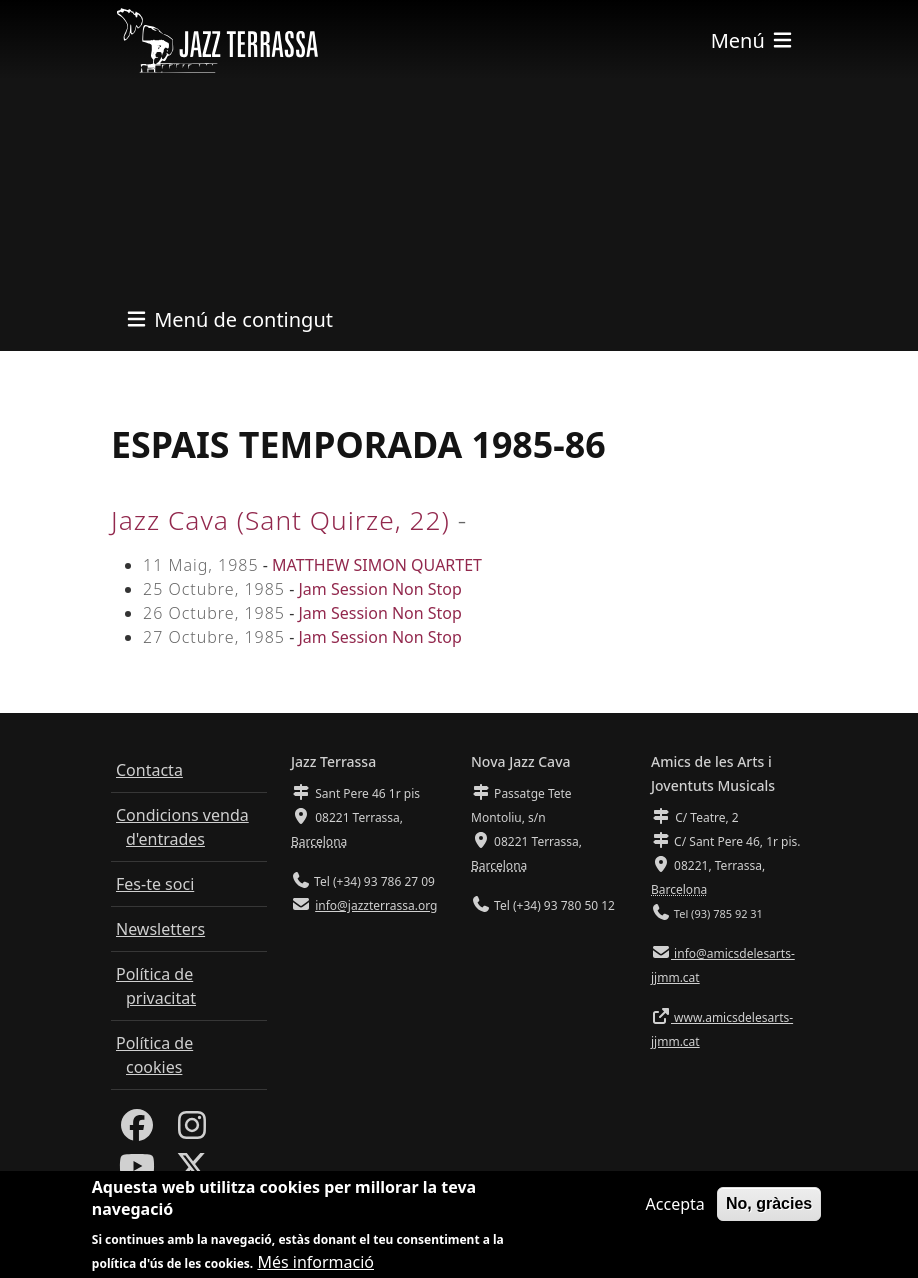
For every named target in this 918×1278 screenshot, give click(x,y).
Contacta (149, 770)
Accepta (675, 1213)
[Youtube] (137, 1172)
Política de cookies (154, 1055)
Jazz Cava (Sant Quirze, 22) (280, 520)
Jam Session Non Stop (379, 589)
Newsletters (160, 929)
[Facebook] (137, 1131)
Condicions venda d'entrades (182, 827)
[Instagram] (192, 1131)
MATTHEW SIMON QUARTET (377, 565)
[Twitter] (192, 1172)
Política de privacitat (156, 986)
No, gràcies (769, 1212)
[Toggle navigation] (753, 40)
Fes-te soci (155, 884)
